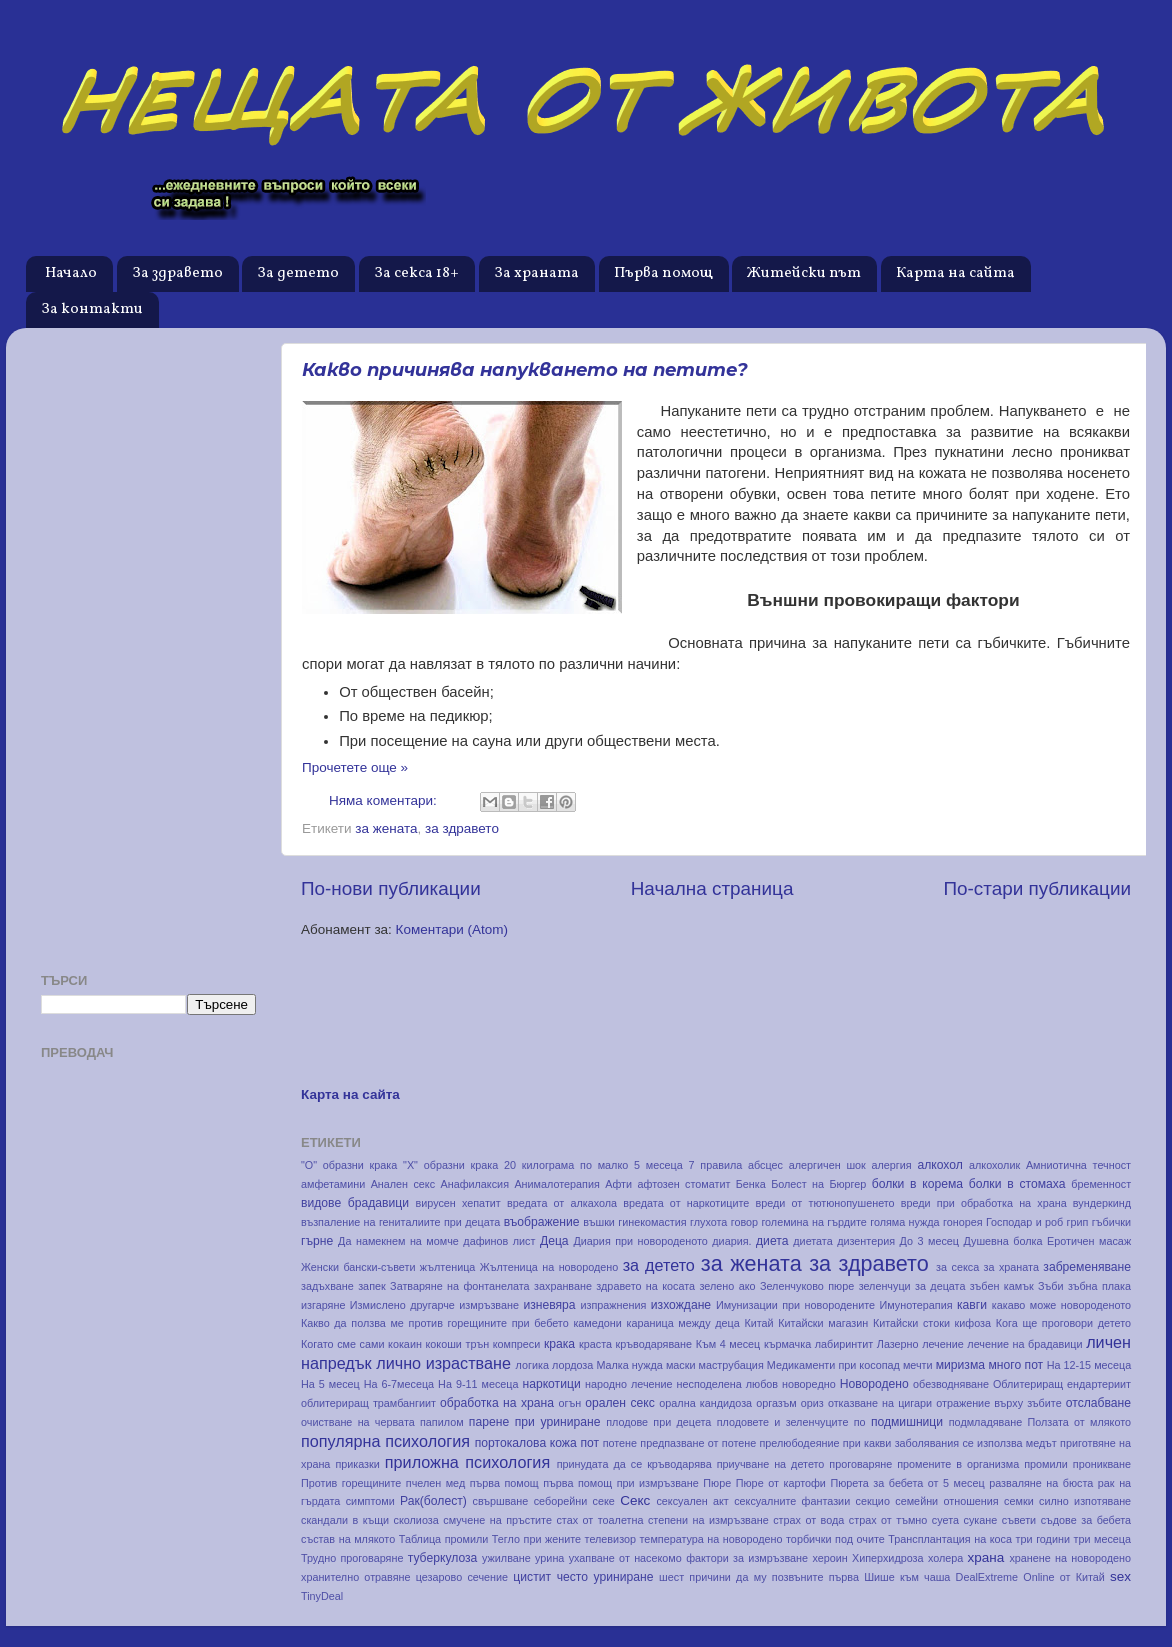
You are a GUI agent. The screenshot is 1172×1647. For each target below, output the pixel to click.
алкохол (939, 1165)
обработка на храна (497, 1403)
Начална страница (712, 888)
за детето (659, 1265)
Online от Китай (1064, 1577)
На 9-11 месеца (478, 1384)
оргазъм (776, 1403)
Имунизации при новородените (795, 1305)
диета (772, 1241)
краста (595, 1344)
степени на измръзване (708, 1520)
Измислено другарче (402, 1305)
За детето (298, 273)
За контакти (92, 309)
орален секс (620, 1403)
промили (1046, 1464)
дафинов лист (499, 1241)
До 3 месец (929, 1241)
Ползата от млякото (1079, 1422)
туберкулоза (443, 1558)
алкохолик (994, 1165)
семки (1019, 1501)
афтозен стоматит (684, 1184)
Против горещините (351, 1483)
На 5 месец (330, 1384)
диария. (731, 1241)
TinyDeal (322, 1596)
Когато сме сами (342, 1344)
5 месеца (658, 1165)
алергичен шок (827, 1165)
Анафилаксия (474, 1184)
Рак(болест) (433, 1501)
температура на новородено (711, 1539)
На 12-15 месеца (1089, 1365)
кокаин (405, 1344)
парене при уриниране (535, 1422)
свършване (501, 1501)
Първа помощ (663, 273)
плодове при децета (658, 1422)
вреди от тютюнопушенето (825, 1203)
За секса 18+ (416, 273)
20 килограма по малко (566, 1165)
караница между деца (683, 1323)
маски (681, 1365)
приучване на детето (771, 1464)
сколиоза (416, 1520)
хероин (829, 1558)
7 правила (716, 1165)
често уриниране (605, 1577)
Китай (758, 1323)
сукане (981, 1520)
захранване (563, 1286)
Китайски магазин (823, 1323)
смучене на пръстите (497, 1520)
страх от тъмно (888, 1520)
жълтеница (448, 1267)
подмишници (907, 1422)
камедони (597, 1323)
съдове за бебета (1086, 1520)
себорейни (561, 1501)
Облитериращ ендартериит (1062, 1384)
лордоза (572, 1365)
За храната (536, 273)
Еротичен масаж (1089, 1241)
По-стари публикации (1037, 888)
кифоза (973, 1323)
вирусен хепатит (458, 1203)
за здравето (462, 828)
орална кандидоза (705, 1403)
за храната (1011, 1267)
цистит (532, 1577)
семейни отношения (946, 1501)
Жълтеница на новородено (549, 1267)
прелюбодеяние (800, 1443)
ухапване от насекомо (625, 1558)
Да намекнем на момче (398, 1241)
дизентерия (866, 1241)
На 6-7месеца (399, 1384)
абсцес (765, 1165)
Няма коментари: (385, 800)
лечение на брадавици (1024, 1344)
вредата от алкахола (562, 1203)
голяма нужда (904, 1222)
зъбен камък (1002, 1286)
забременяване (1087, 1267)
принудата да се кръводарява (634, 1464)
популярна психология (385, 1441)
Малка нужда (629, 1365)
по (860, 1422)
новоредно (809, 1384)
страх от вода (808, 1520)
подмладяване (985, 1422)
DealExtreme (987, 1577)
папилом (442, 1422)
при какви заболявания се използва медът (950, 1443)
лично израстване (443, 1363)
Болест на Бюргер (818, 1184)
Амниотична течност (1078, 1165)
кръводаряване (654, 1344)
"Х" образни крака (450, 1165)
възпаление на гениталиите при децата (400, 1222)
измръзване (489, 1305)
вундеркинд (1102, 1203)
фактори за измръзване (747, 1558)
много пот (1015, 1365)
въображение (542, 1222)
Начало (71, 273)
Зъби (1051, 1286)
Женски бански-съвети (358, 1267)
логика (532, 1365)
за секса (957, 1267)
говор (744, 1222)
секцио (873, 1501)
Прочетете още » (355, 767)
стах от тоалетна (599, 1520)
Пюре (717, 1483)
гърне (317, 1241)
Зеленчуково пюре (807, 1286)
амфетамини (333, 1184)
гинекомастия (652, 1222)
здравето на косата (645, 1286)
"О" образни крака (349, 1165)
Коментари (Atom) (452, 929)
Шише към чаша (907, 1577)
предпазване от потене (698, 1443)
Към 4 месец (728, 1344)
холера (945, 1558)
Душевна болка (1002, 1241)
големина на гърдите (813, 1222)
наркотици (551, 1384)
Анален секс (403, 1184)
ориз (812, 1403)
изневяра (549, 1305)
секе (604, 1501)
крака (559, 1344)
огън (570, 1403)
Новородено (874, 1384)
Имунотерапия (916, 1305)
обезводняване (951, 1384)
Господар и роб (1024, 1222)
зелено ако (728, 1286)
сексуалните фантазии (792, 1501)
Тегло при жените (536, 1539)
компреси (517, 1344)
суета (945, 1520)
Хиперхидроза (888, 1558)
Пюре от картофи (781, 1483)
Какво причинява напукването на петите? (525, 370)
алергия (892, 1165)
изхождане (681, 1305)
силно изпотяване (1085, 1501)
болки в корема (917, 1184)
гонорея (963, 1222)
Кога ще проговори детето (1063, 1323)
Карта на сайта (955, 273)
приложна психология (467, 1462)
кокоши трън (457, 1344)
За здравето (177, 273)
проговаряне (860, 1464)
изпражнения (613, 1305)
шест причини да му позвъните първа (759, 1577)
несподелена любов (728, 1384)
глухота (708, 1222)
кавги (972, 1305)
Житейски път (804, 273)
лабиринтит (844, 1344)
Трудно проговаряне (352, 1558)
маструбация (731, 1365)
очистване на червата (358, 1422)
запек (372, 1286)
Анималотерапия (556, 1184)
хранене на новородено (1070, 1558)
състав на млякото (348, 1539)
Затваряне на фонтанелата (460, 1286)
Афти (618, 1184)
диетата (812, 1241)
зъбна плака (1099, 1286)
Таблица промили (444, 1539)
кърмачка (787, 1344)
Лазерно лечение (920, 1344)
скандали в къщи (345, 1520)
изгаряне (323, 1305)
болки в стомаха (1017, 1184)
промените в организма (958, 1464)
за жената (386, 828)
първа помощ (504, 1483)
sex (1120, 1576)
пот (589, 1443)
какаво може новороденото (1061, 1305)
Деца (554, 1241)
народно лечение (629, 1384)
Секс (635, 1500)
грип (1078, 1222)
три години (1043, 1539)
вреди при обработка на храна (984, 1203)
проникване (1102, 1464)
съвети (1019, 1520)
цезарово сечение (462, 1577)
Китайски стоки (911, 1323)
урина (549, 1558)
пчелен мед (435, 1483)
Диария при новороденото (641, 1241)
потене (620, 1443)
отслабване (1098, 1403)
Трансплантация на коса (950, 1539)
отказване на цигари (880, 1403)
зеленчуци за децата (912, 1286)
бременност (1101, 1184)
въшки (599, 1222)
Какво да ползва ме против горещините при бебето (435, 1323)
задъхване (327, 1286)
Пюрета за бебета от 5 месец (907, 1483)
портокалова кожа (526, 1443)
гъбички (1111, 1222)
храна (986, 1557)
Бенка (751, 1184)
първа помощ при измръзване (621, 1483)
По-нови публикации (391, 888)
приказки (357, 1464)
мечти (918, 1365)
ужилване (506, 1558)
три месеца (1103, 1539)
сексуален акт (692, 1501)
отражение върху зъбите (998, 1403)
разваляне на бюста (1041, 1483)
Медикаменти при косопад (833, 1365)
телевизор (610, 1539)
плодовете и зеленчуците (783, 1422)
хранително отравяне (356, 1577)
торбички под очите (835, 1539)
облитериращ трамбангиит (368, 1403)
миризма (960, 1365)
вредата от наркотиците (686, 1203)
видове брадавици (355, 1203)
